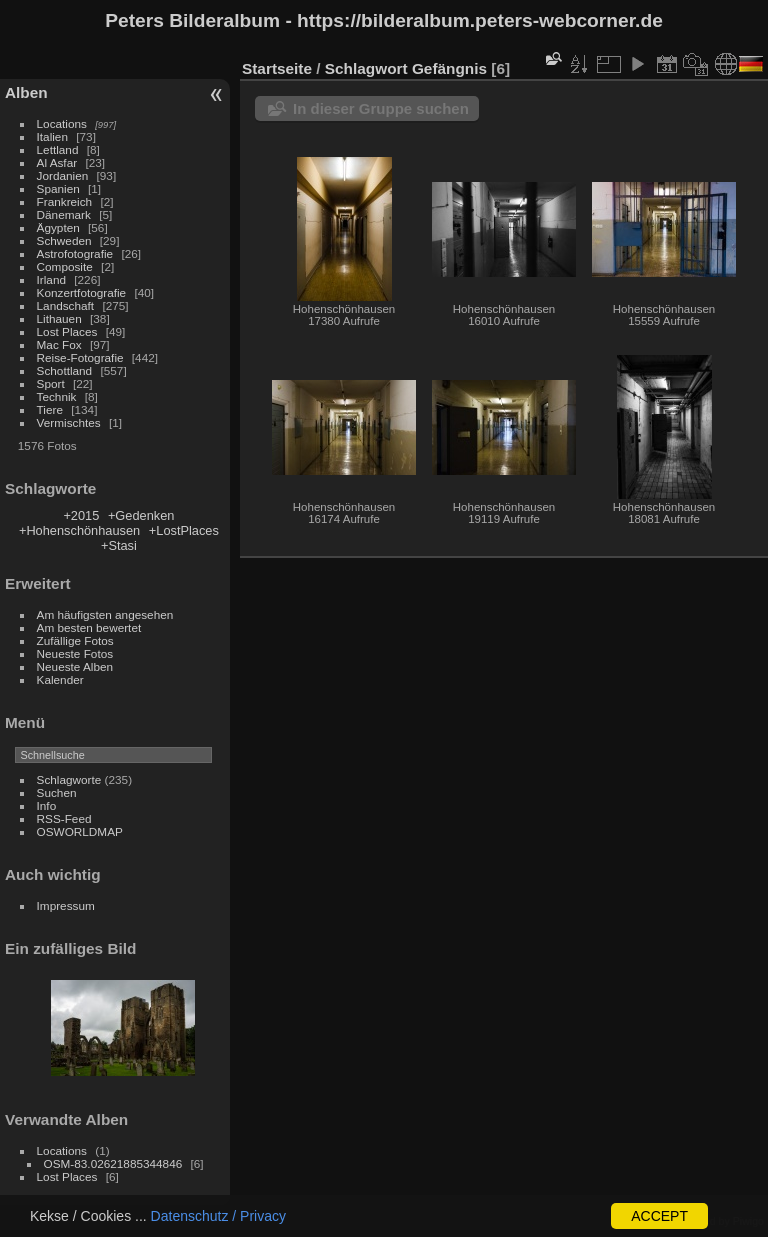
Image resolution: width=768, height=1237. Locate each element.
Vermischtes (69, 422)
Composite (65, 266)
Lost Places (67, 331)
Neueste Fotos (75, 653)
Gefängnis (449, 68)
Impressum (66, 905)
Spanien (58, 188)
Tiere (50, 409)
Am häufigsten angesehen (105, 614)
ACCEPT (659, 1216)
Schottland (65, 370)
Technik (57, 396)
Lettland (58, 149)
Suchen (57, 792)
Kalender (60, 679)
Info (47, 805)
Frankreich (65, 201)
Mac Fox (59, 344)
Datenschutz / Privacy (218, 1216)
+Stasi (119, 545)
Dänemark (64, 214)
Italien (52, 136)
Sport (51, 383)
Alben (26, 92)
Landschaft (66, 305)
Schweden (64, 240)
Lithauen (59, 318)
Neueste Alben (75, 666)
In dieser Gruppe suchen (381, 108)
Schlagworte (69, 779)
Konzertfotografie (82, 292)
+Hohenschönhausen (79, 530)
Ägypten (58, 227)
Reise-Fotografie (80, 357)
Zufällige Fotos (75, 640)
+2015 (81, 515)
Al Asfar (57, 162)
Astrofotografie (75, 253)
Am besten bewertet (89, 627)
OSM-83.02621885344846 (113, 1163)
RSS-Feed (64, 818)
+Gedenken (141, 515)
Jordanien (63, 175)
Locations (62, 123)
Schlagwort (366, 68)
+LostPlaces (184, 530)
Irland (51, 279)
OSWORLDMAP (80, 831)
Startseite (277, 68)
